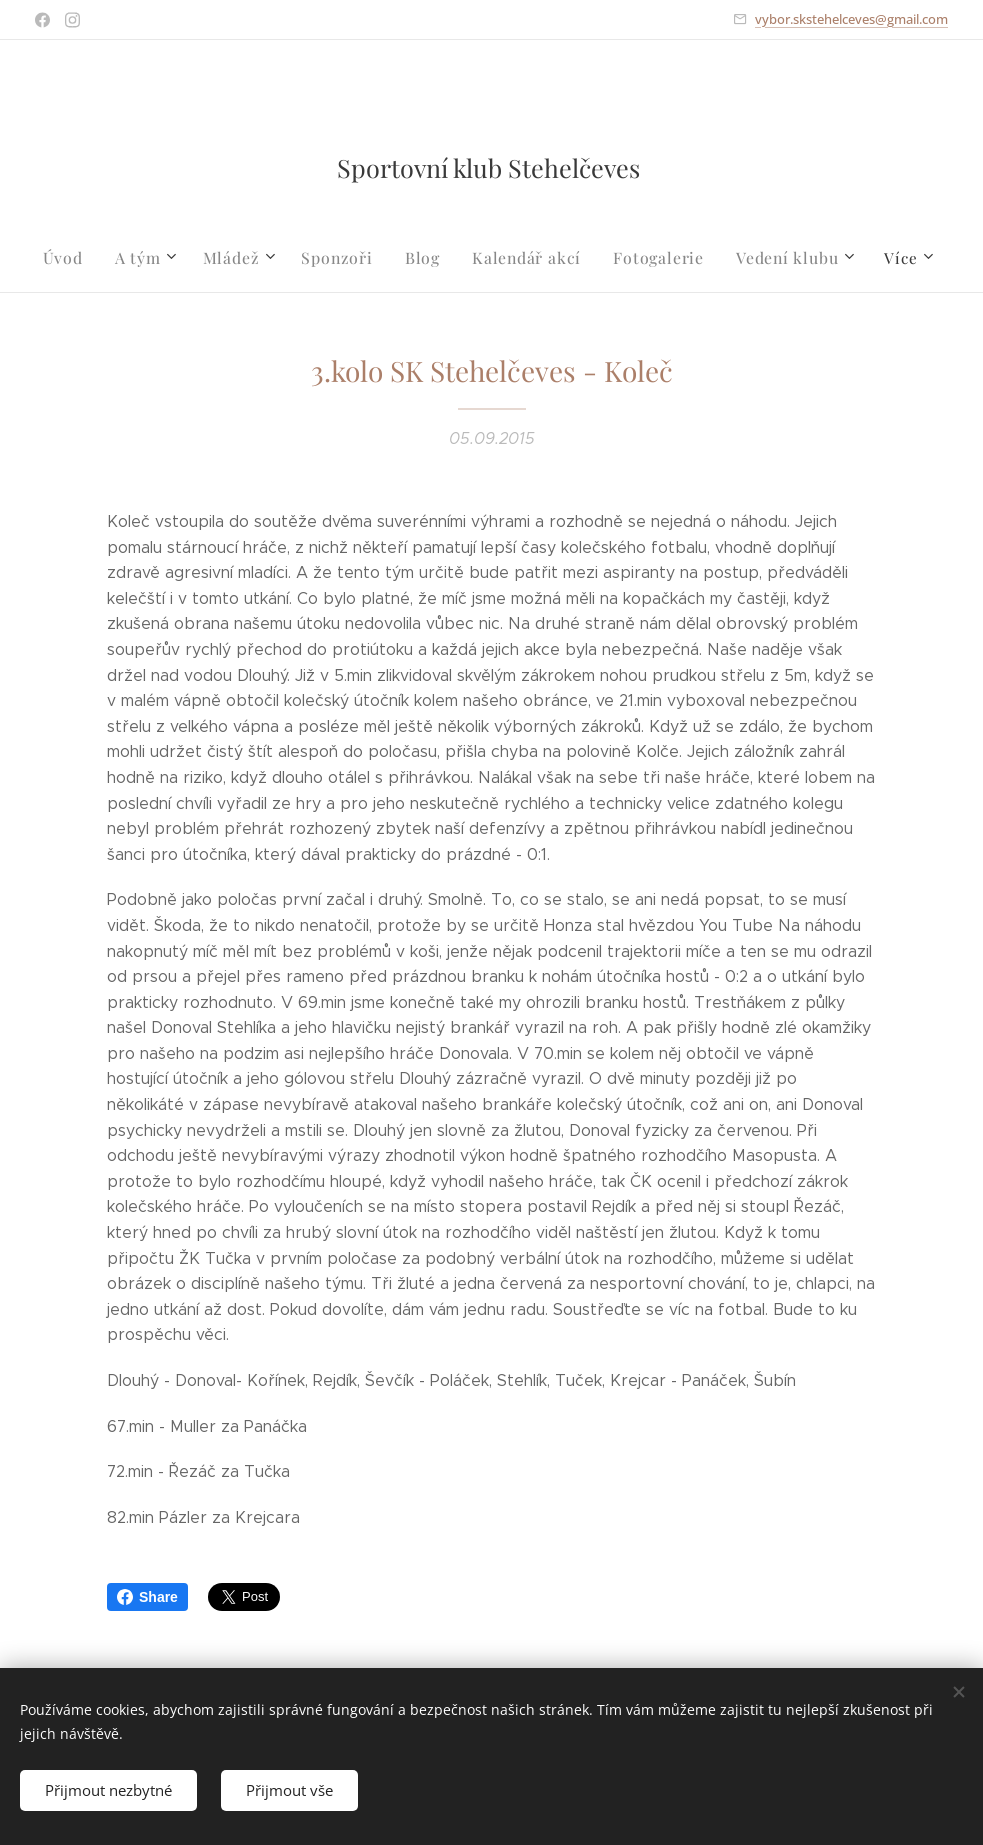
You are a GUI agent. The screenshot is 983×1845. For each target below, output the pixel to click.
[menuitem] (81, 258)
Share (147, 1597)
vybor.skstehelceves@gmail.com (851, 19)
